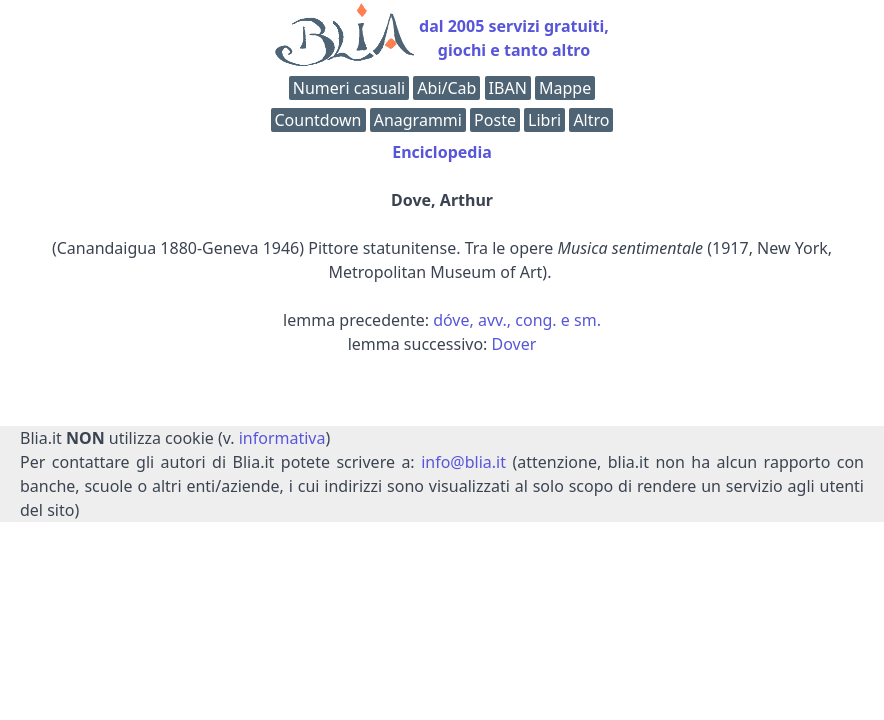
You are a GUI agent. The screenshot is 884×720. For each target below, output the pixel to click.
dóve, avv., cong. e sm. (517, 320)
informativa (282, 438)
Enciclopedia (442, 152)
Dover (514, 344)
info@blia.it (463, 462)
